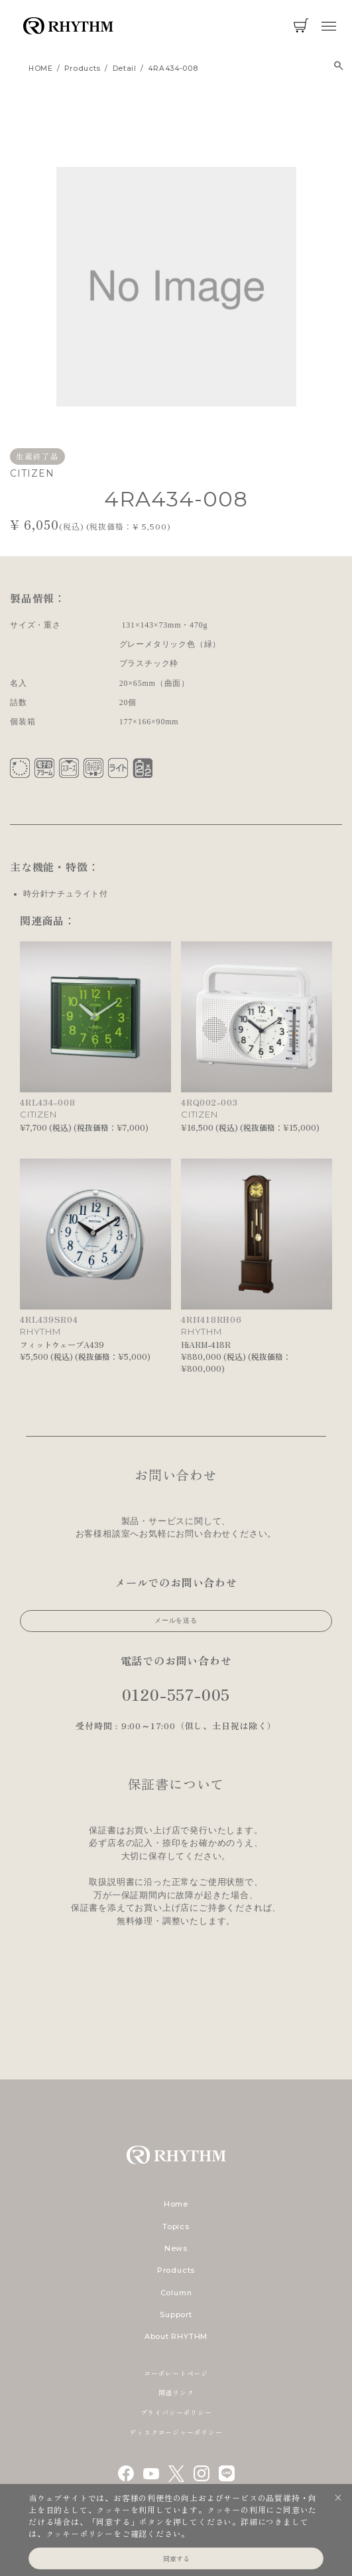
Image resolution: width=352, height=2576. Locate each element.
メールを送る (176, 1620)
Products (176, 2270)
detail (125, 68)
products (82, 68)
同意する (176, 2558)
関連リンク (176, 2392)
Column (176, 2292)
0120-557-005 (176, 1693)
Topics (176, 2226)
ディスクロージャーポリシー (175, 2432)
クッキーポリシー (79, 2533)
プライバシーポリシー (176, 2412)
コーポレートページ (176, 2373)
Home (176, 2204)
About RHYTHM (176, 2336)
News (176, 2248)
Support (176, 2314)
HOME (41, 68)
